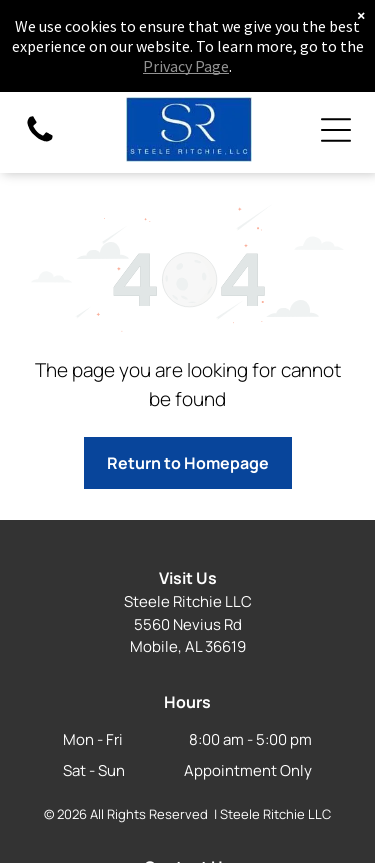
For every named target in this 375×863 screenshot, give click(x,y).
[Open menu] (336, 130)
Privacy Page (186, 66)
